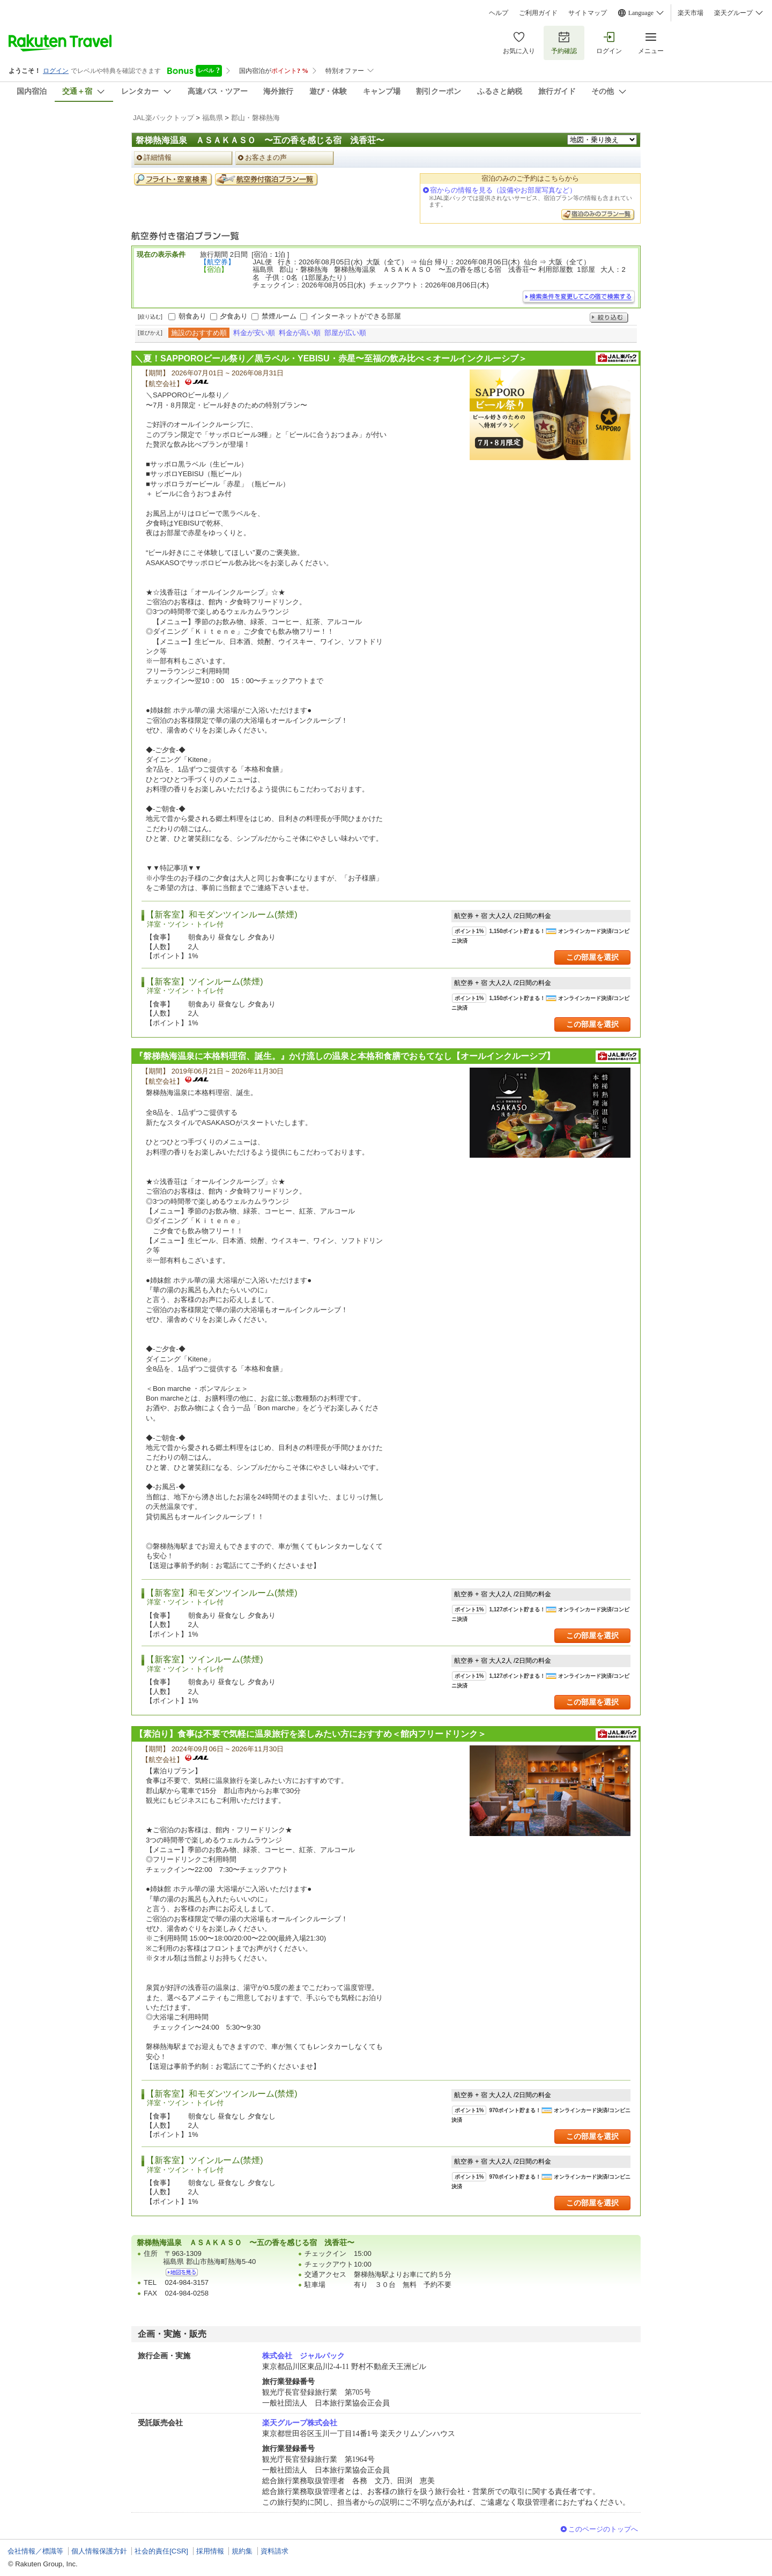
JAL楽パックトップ (163, 118)
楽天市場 (690, 13)
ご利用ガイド (538, 13)
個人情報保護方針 (99, 2551)
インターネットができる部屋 (355, 316)
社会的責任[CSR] (161, 2551)
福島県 (212, 118)
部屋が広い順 (345, 333)
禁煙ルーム (279, 316)
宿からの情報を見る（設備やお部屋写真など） (503, 190)
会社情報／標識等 (35, 2551)
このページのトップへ (603, 2529)
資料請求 (274, 2551)
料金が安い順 (254, 333)
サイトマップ (587, 13)
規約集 (242, 2551)
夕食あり (234, 316)
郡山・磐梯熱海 (255, 118)
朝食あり (192, 316)
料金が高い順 (300, 333)
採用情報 (210, 2551)
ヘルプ (498, 13)
